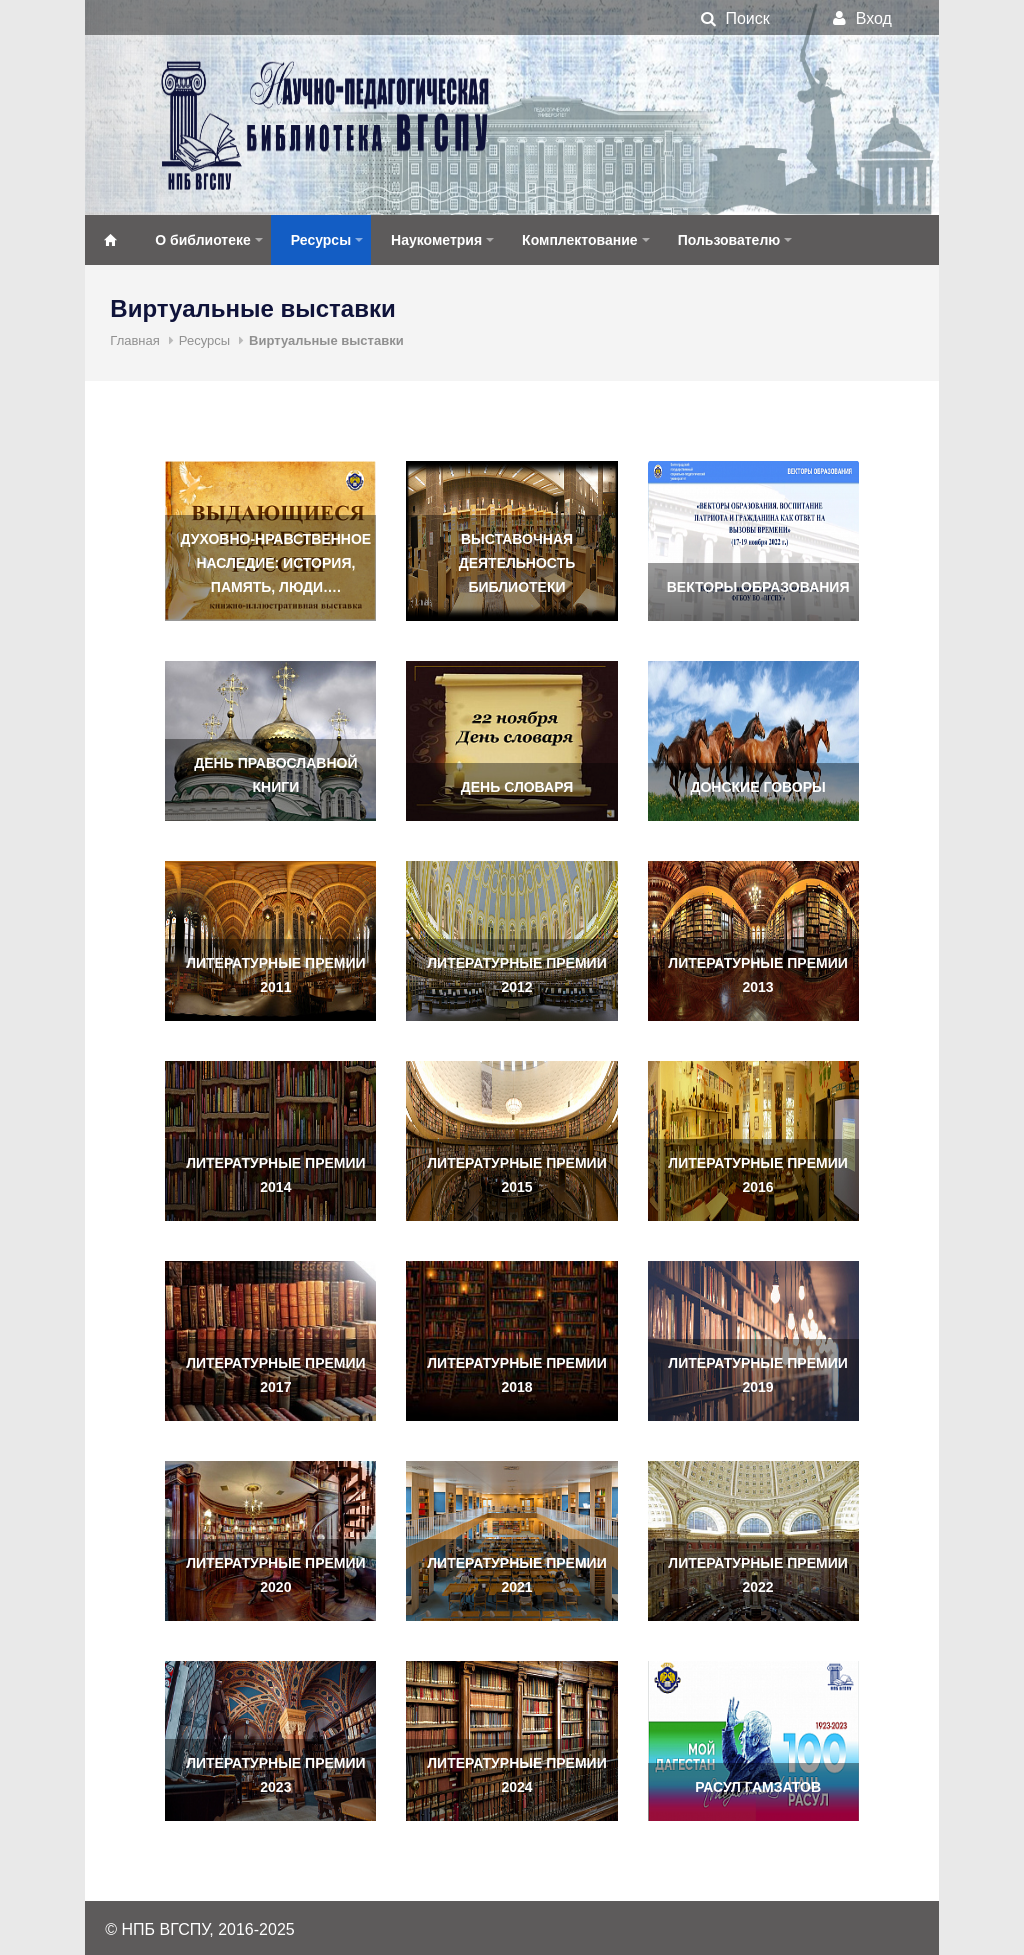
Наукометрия (436, 240)
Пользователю (729, 240)
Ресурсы (321, 240)
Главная (134, 340)
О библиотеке (202, 240)
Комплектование (580, 240)
